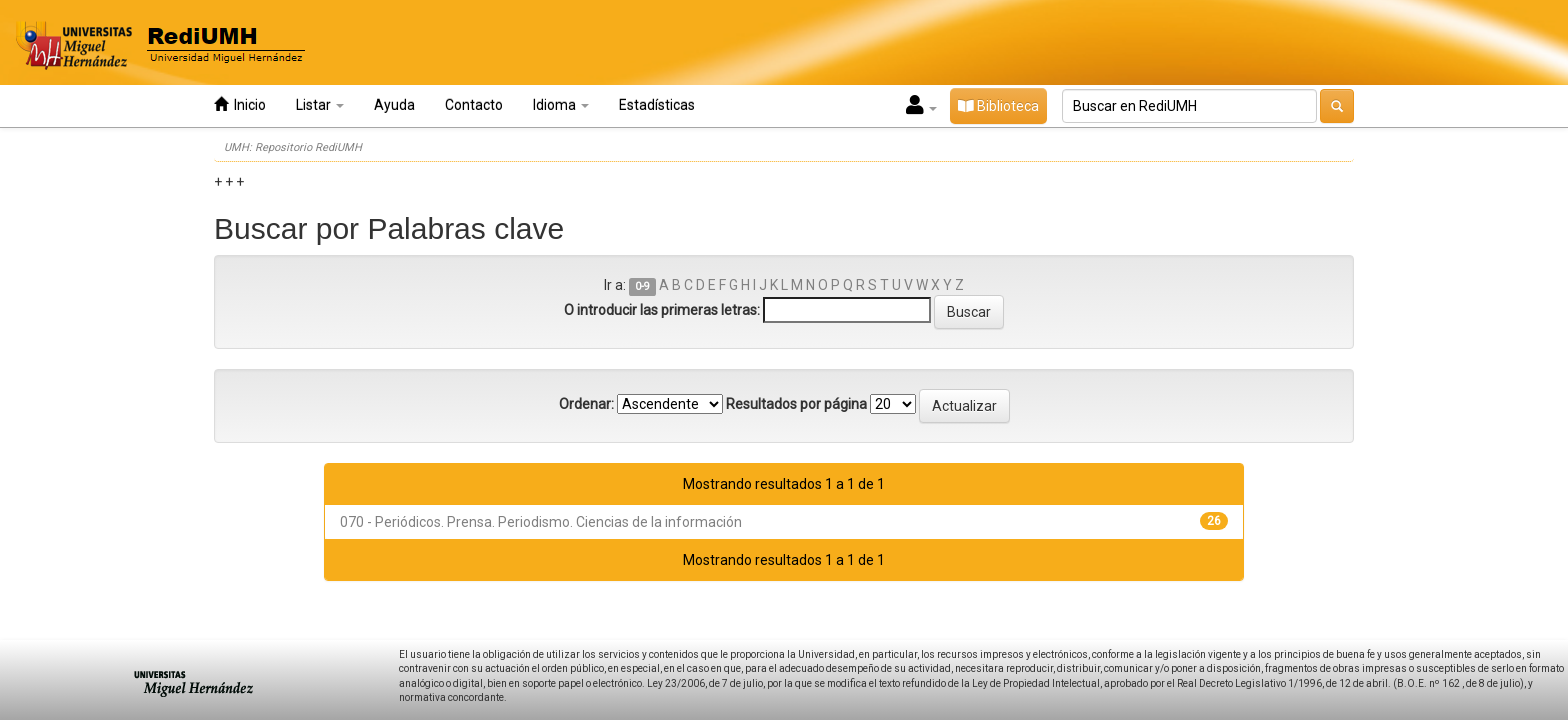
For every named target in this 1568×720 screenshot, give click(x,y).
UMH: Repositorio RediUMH (293, 147)
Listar (320, 105)
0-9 (642, 286)
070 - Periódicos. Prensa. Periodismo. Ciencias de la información (541, 522)
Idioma (561, 105)
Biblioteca (998, 106)
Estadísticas (657, 105)
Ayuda (394, 105)
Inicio (240, 104)
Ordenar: (586, 404)
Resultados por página (796, 404)
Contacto (474, 105)
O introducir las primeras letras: (662, 310)
